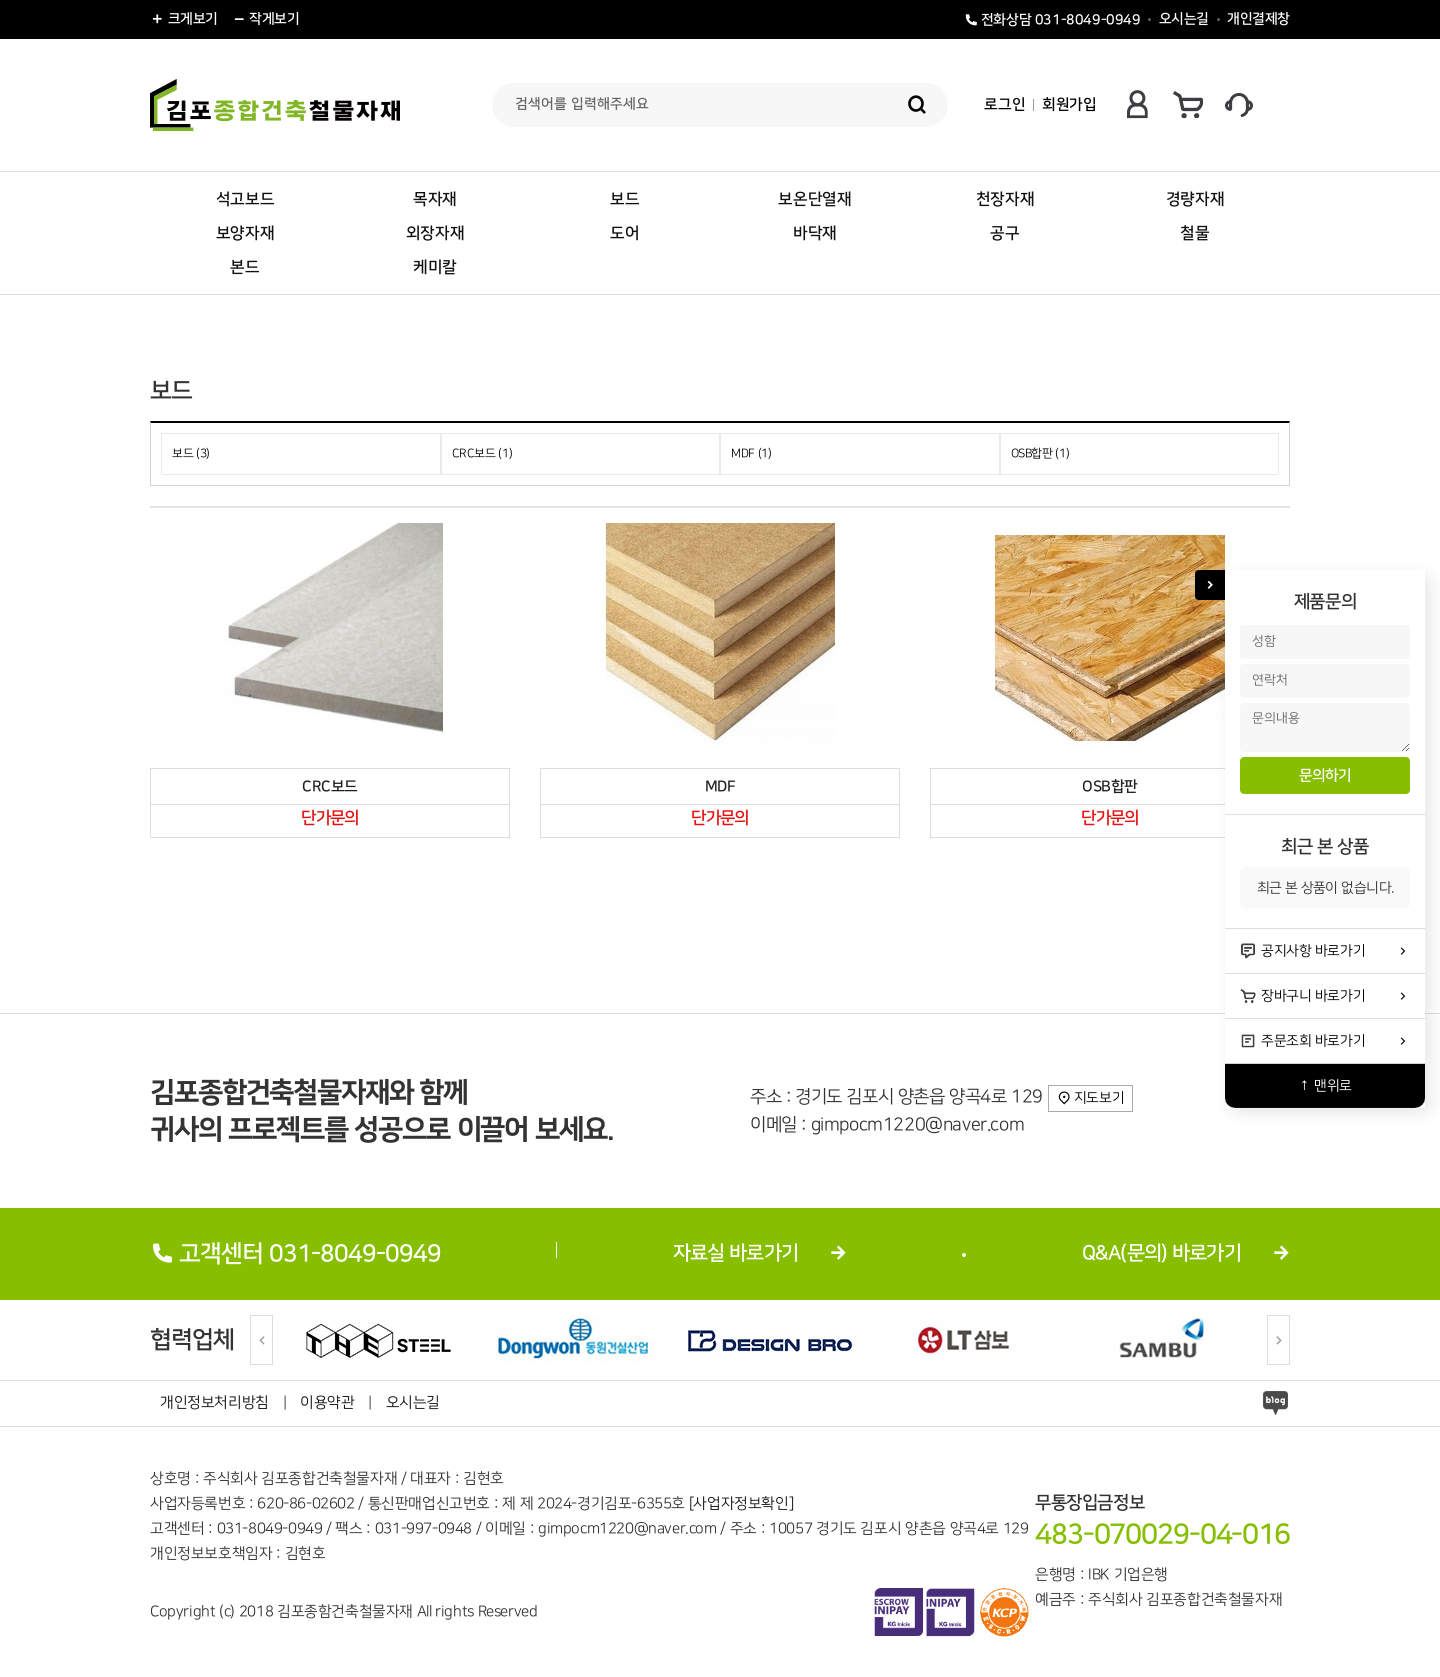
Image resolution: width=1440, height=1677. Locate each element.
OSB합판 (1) (1040, 453)
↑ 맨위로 (1325, 1085)
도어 (624, 233)
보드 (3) (191, 453)
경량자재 (1195, 199)
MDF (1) (751, 453)
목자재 (435, 199)
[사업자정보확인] (741, 1504)
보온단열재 (814, 199)
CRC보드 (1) (482, 453)
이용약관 (327, 1403)
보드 (624, 199)
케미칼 (435, 267)
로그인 (1004, 104)
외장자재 (435, 233)
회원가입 (1069, 104)
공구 (1004, 233)
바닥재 (815, 233)
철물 (1194, 233)
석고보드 (245, 199)
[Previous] (261, 1340)
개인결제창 (1258, 19)
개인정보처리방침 (214, 1403)
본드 (244, 267)
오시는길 (1184, 19)
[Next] (1278, 1340)
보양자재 (245, 233)
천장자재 (1005, 199)
